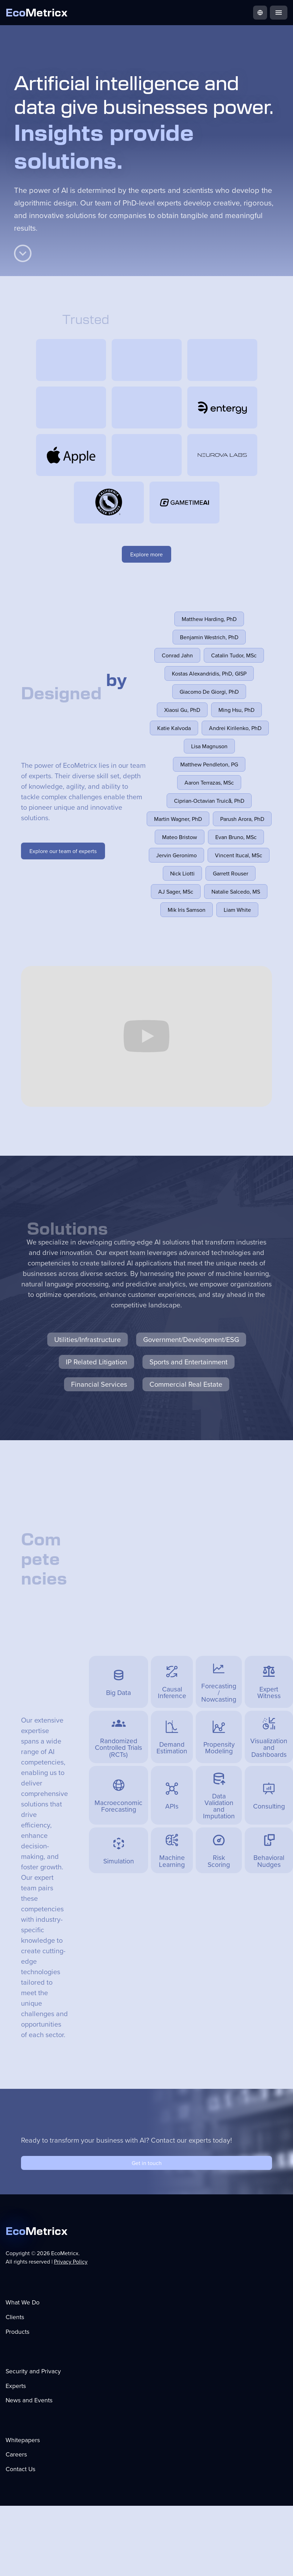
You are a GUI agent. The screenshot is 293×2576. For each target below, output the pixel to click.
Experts (16, 2386)
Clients (15, 2317)
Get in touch (147, 2163)
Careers (16, 2454)
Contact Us (20, 2469)
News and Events (29, 2400)
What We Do (23, 2302)
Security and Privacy (33, 2371)
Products (17, 2332)
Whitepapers (23, 2440)
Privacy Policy (71, 2261)
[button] (260, 13)
